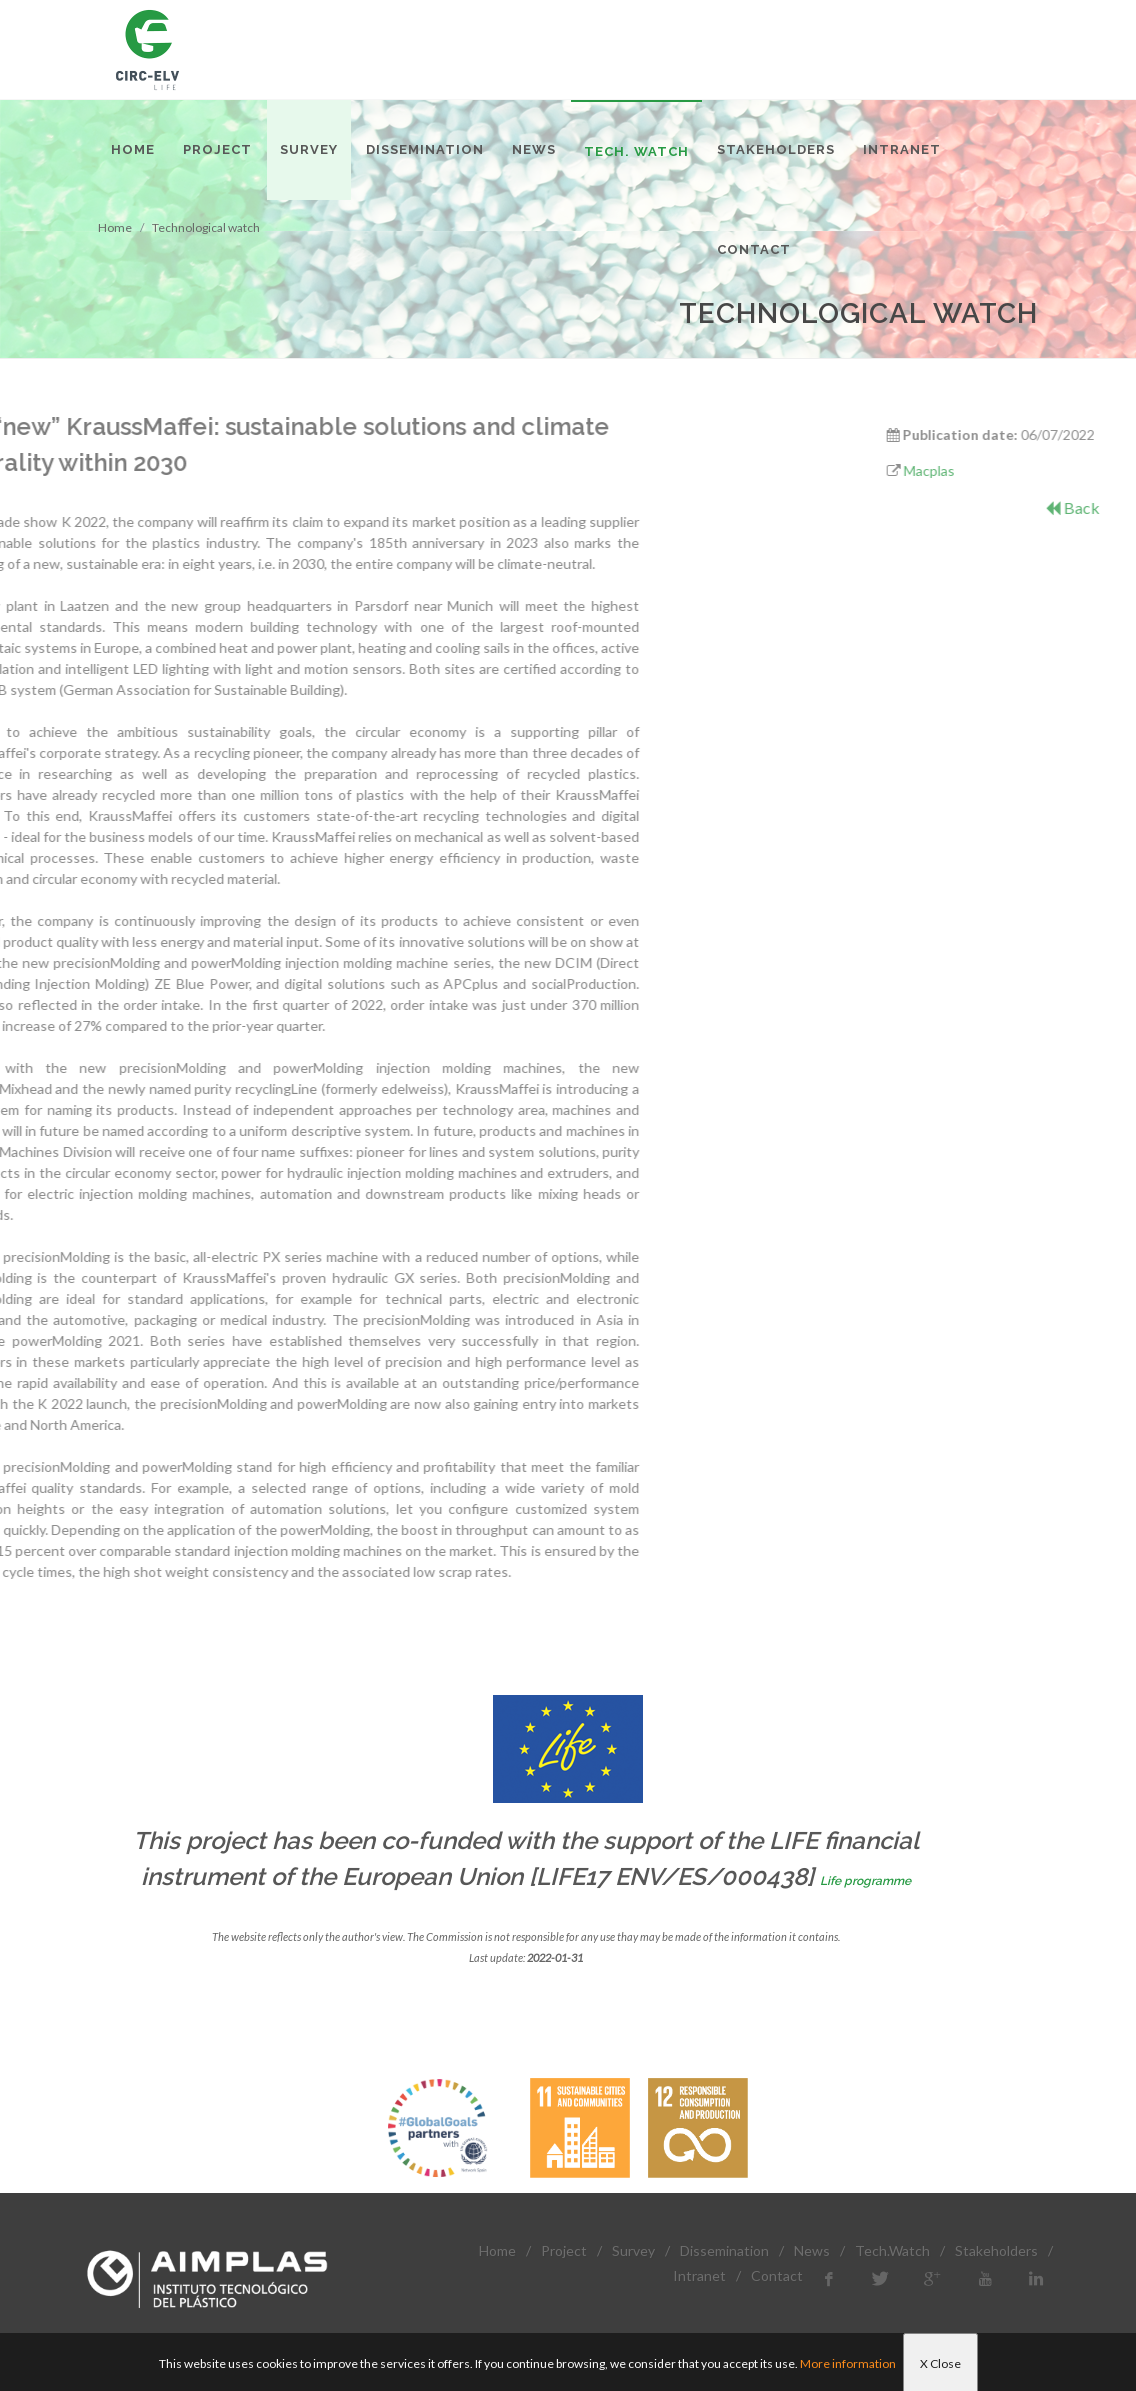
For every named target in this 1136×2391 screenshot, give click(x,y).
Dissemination (724, 2250)
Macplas (994, 470)
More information (848, 2363)
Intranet (699, 2275)
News (812, 2250)
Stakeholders (996, 2250)
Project (564, 2250)
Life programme (865, 1881)
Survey (633, 2250)
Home (497, 2250)
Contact (777, 2275)
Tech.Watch (892, 2250)
